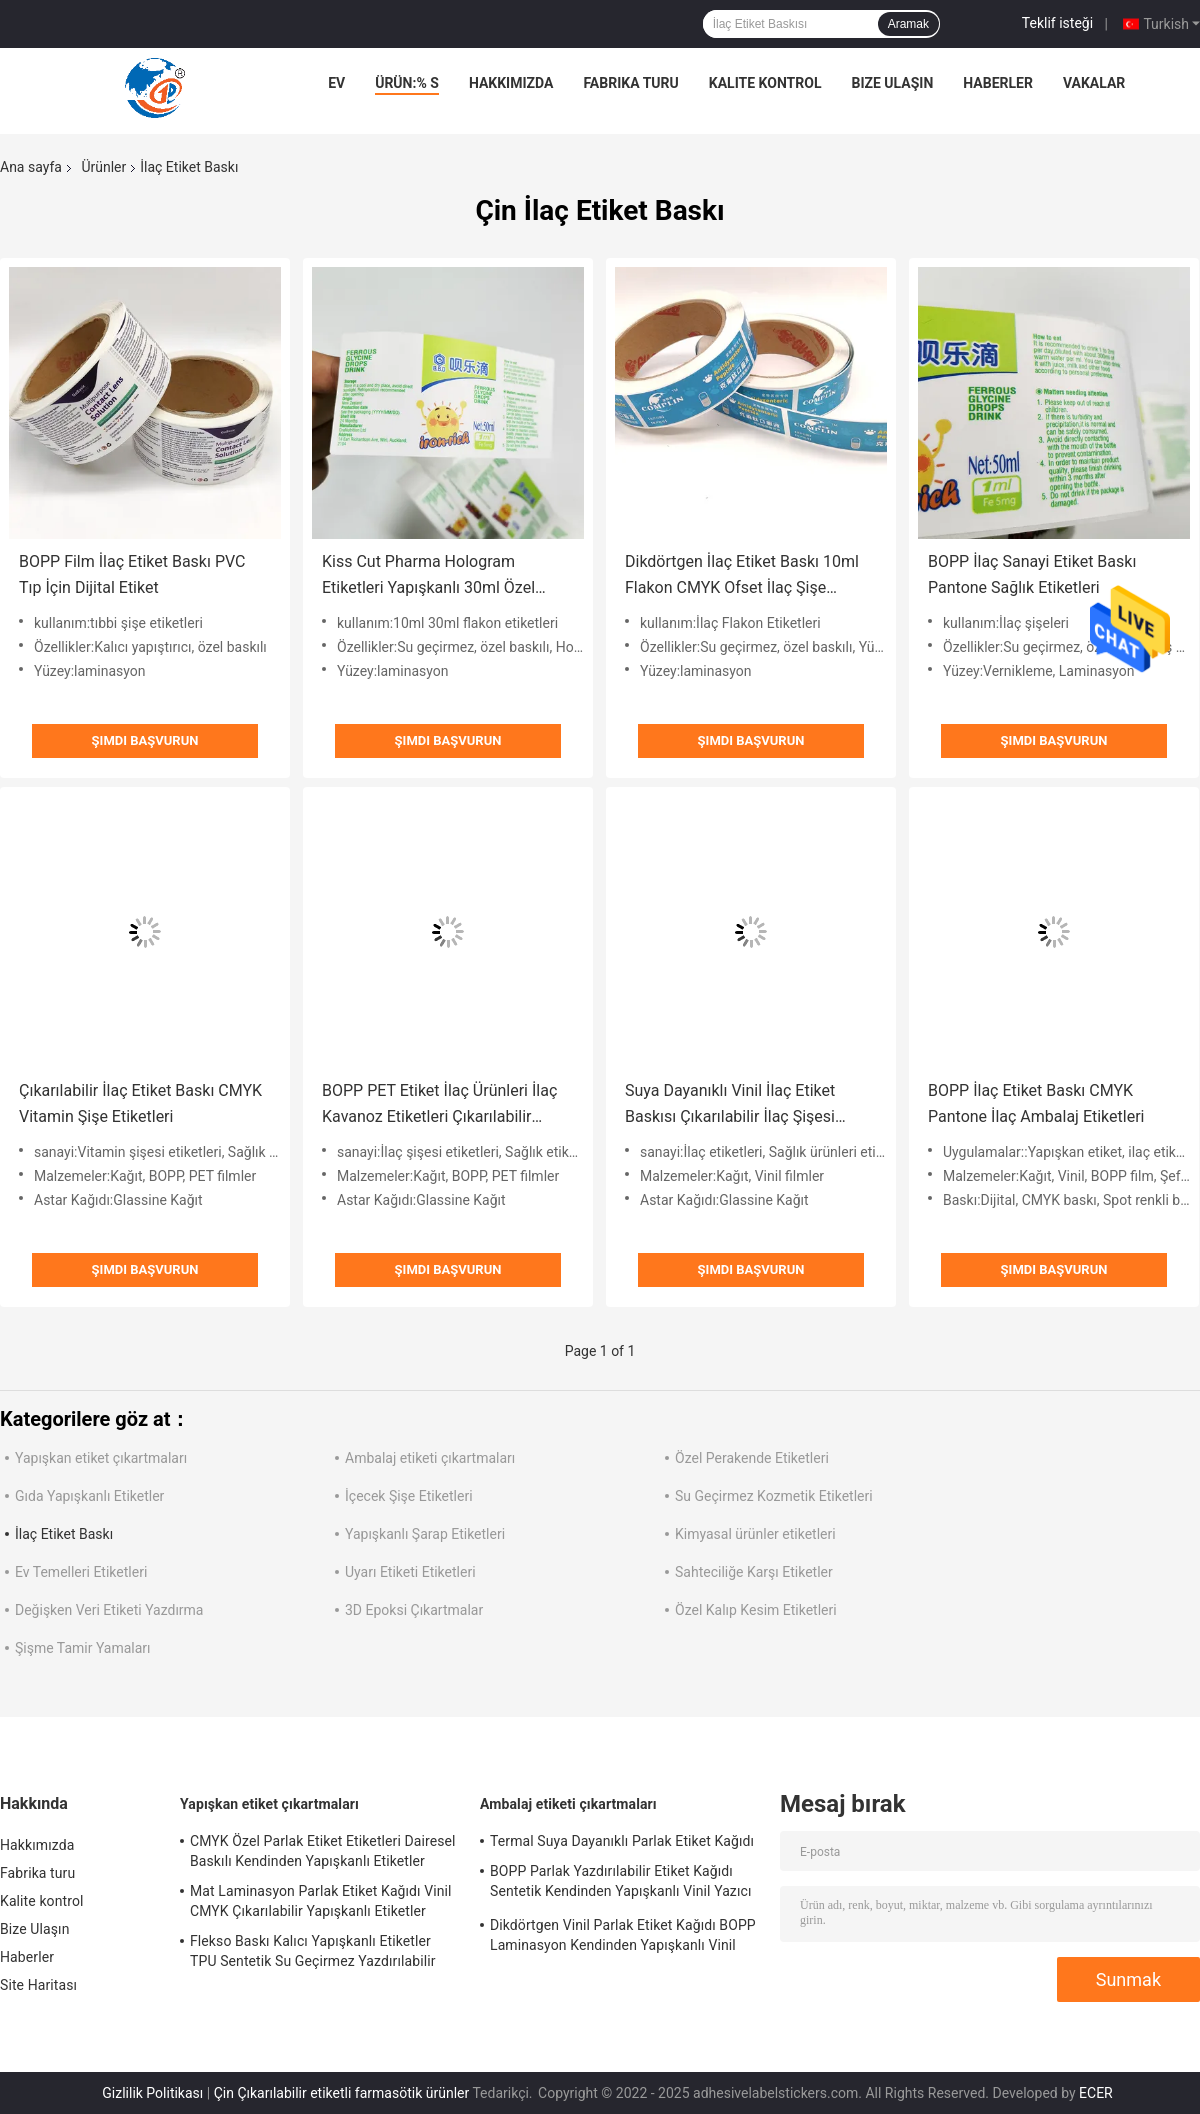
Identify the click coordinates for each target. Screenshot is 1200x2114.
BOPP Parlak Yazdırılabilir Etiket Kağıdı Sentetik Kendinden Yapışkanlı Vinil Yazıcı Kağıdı (620, 1884)
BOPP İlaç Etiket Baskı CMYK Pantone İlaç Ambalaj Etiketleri (1036, 1103)
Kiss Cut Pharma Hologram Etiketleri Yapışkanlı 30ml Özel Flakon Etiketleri (428, 576)
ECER (1096, 2093)
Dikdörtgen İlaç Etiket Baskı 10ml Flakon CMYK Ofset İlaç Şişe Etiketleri (742, 576)
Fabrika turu (630, 83)
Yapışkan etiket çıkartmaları (101, 1458)
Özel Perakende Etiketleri (752, 1458)
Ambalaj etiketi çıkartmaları (430, 1458)
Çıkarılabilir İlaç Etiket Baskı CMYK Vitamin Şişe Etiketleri (140, 1103)
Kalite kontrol (765, 83)
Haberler (998, 83)
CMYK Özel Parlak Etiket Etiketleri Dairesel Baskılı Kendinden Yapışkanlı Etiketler (323, 1851)
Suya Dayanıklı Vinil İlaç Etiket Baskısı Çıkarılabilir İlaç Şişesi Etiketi (730, 1105)
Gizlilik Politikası (152, 2093)
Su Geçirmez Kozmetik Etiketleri (774, 1496)
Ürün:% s (407, 83)
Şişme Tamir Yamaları (83, 1648)
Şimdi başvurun (145, 740)
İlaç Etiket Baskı (64, 1534)
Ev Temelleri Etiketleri (81, 1572)
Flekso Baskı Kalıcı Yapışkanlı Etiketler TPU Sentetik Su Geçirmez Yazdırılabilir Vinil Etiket (313, 1954)
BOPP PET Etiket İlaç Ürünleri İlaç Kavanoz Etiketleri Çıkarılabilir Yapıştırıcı (439, 1105)
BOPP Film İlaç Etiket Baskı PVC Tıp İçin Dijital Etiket (132, 574)
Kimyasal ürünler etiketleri (755, 1534)
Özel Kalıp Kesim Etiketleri (756, 1610)
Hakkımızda (511, 83)
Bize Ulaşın (892, 83)
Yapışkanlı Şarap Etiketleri (425, 1534)
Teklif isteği (1057, 23)
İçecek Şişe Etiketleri (409, 1496)
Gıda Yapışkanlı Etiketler (89, 1496)
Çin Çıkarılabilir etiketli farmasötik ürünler (342, 2093)
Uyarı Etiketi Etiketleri (410, 1572)
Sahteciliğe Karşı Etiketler (754, 1572)
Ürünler (103, 167)
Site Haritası (38, 1985)
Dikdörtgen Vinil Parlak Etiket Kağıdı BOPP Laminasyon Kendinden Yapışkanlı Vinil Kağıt (623, 1938)
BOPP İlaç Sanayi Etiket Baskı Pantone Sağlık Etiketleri (1032, 574)
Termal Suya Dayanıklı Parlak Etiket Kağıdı (622, 1841)
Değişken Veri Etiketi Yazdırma (109, 1610)
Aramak (908, 24)
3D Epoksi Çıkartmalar (414, 1610)
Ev (336, 83)
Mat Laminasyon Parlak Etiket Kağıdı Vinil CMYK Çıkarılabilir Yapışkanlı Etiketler (321, 1901)
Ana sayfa (31, 167)
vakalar (1094, 83)
